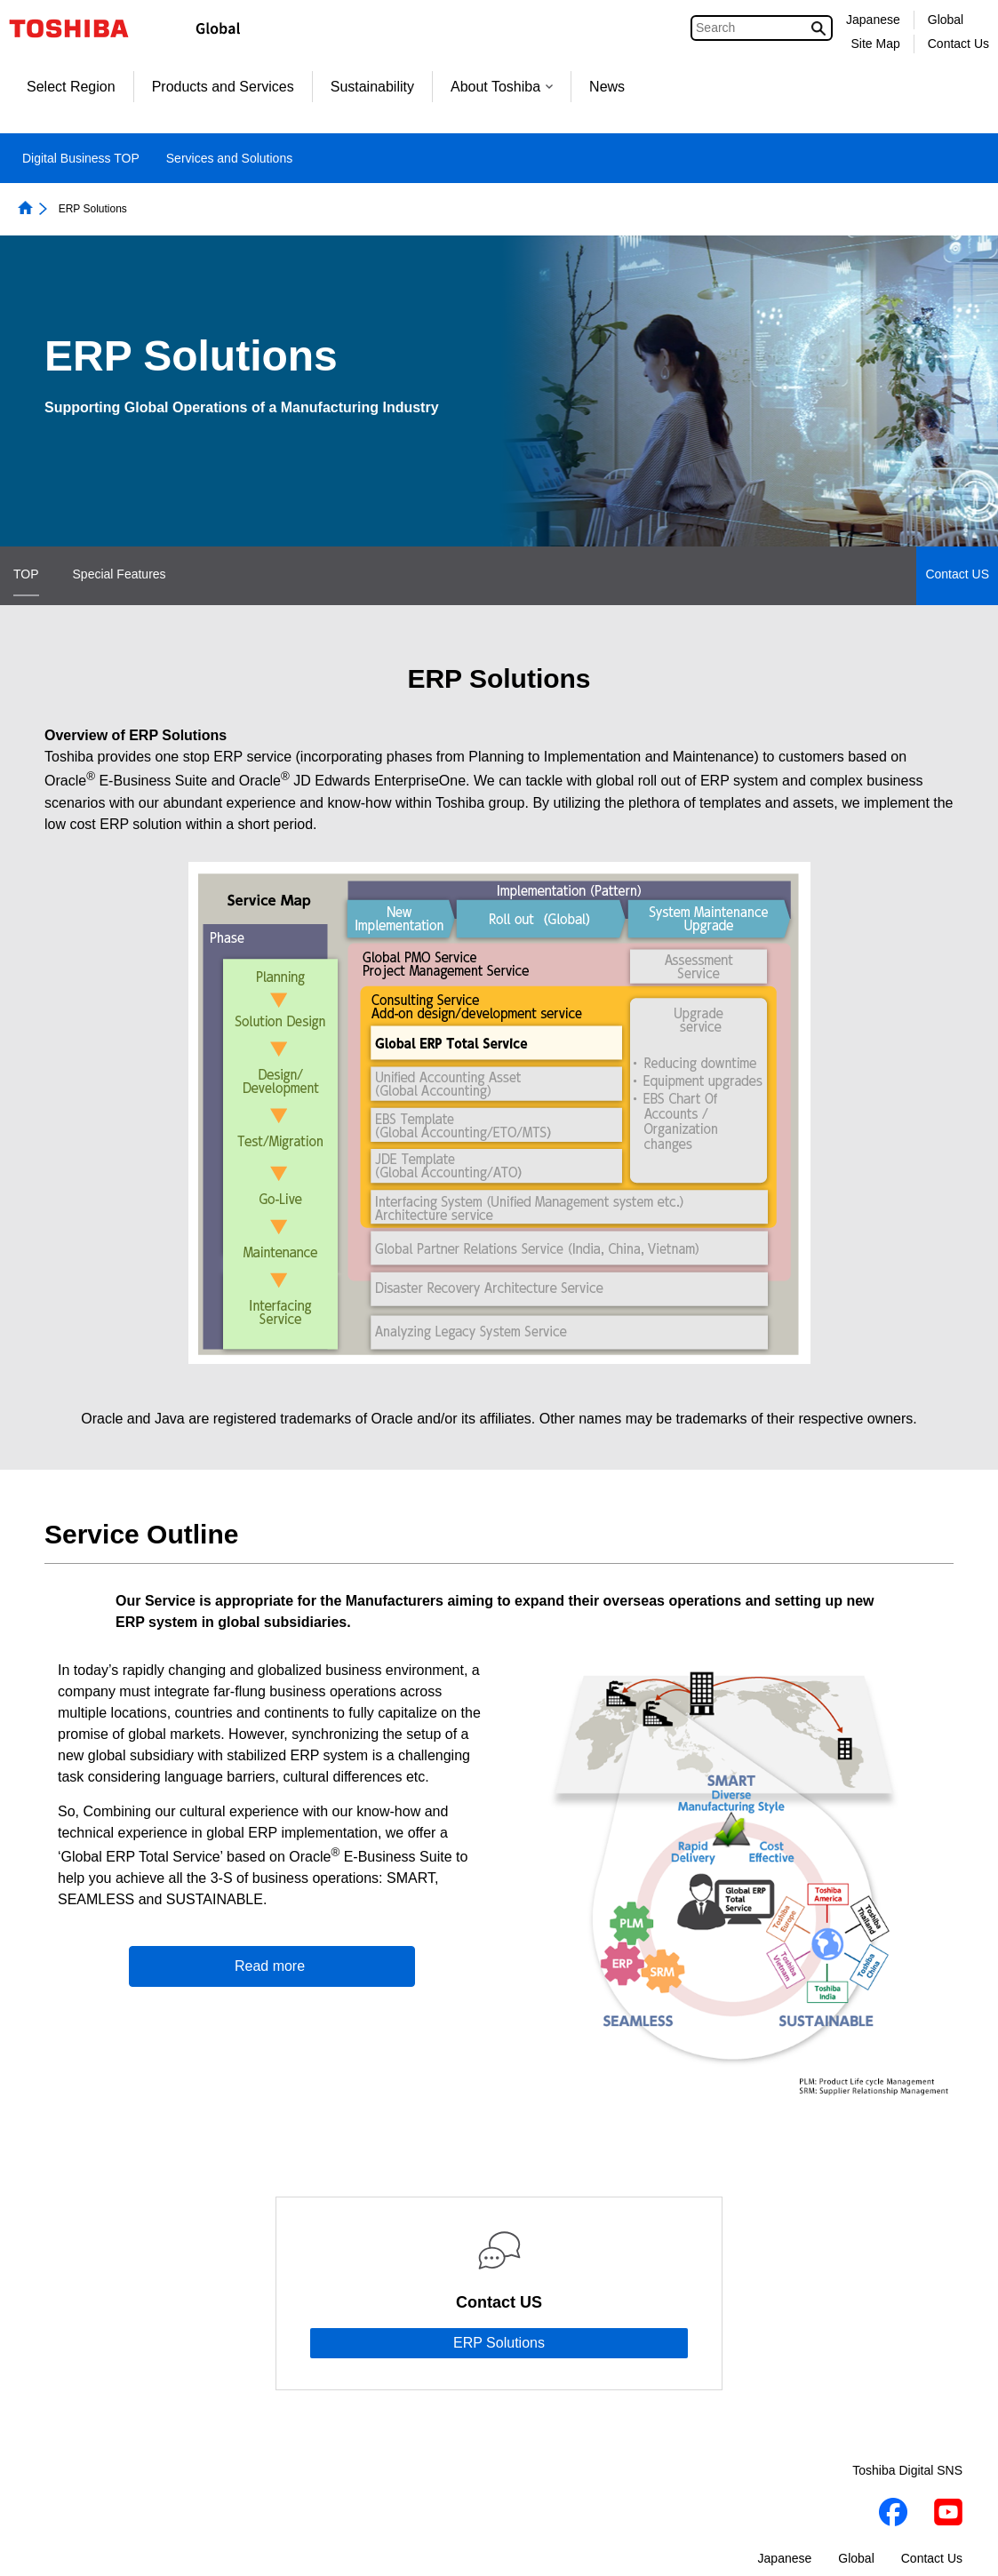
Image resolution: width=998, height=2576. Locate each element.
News (607, 86)
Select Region (71, 86)
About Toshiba (502, 86)
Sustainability (372, 86)
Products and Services (223, 86)
